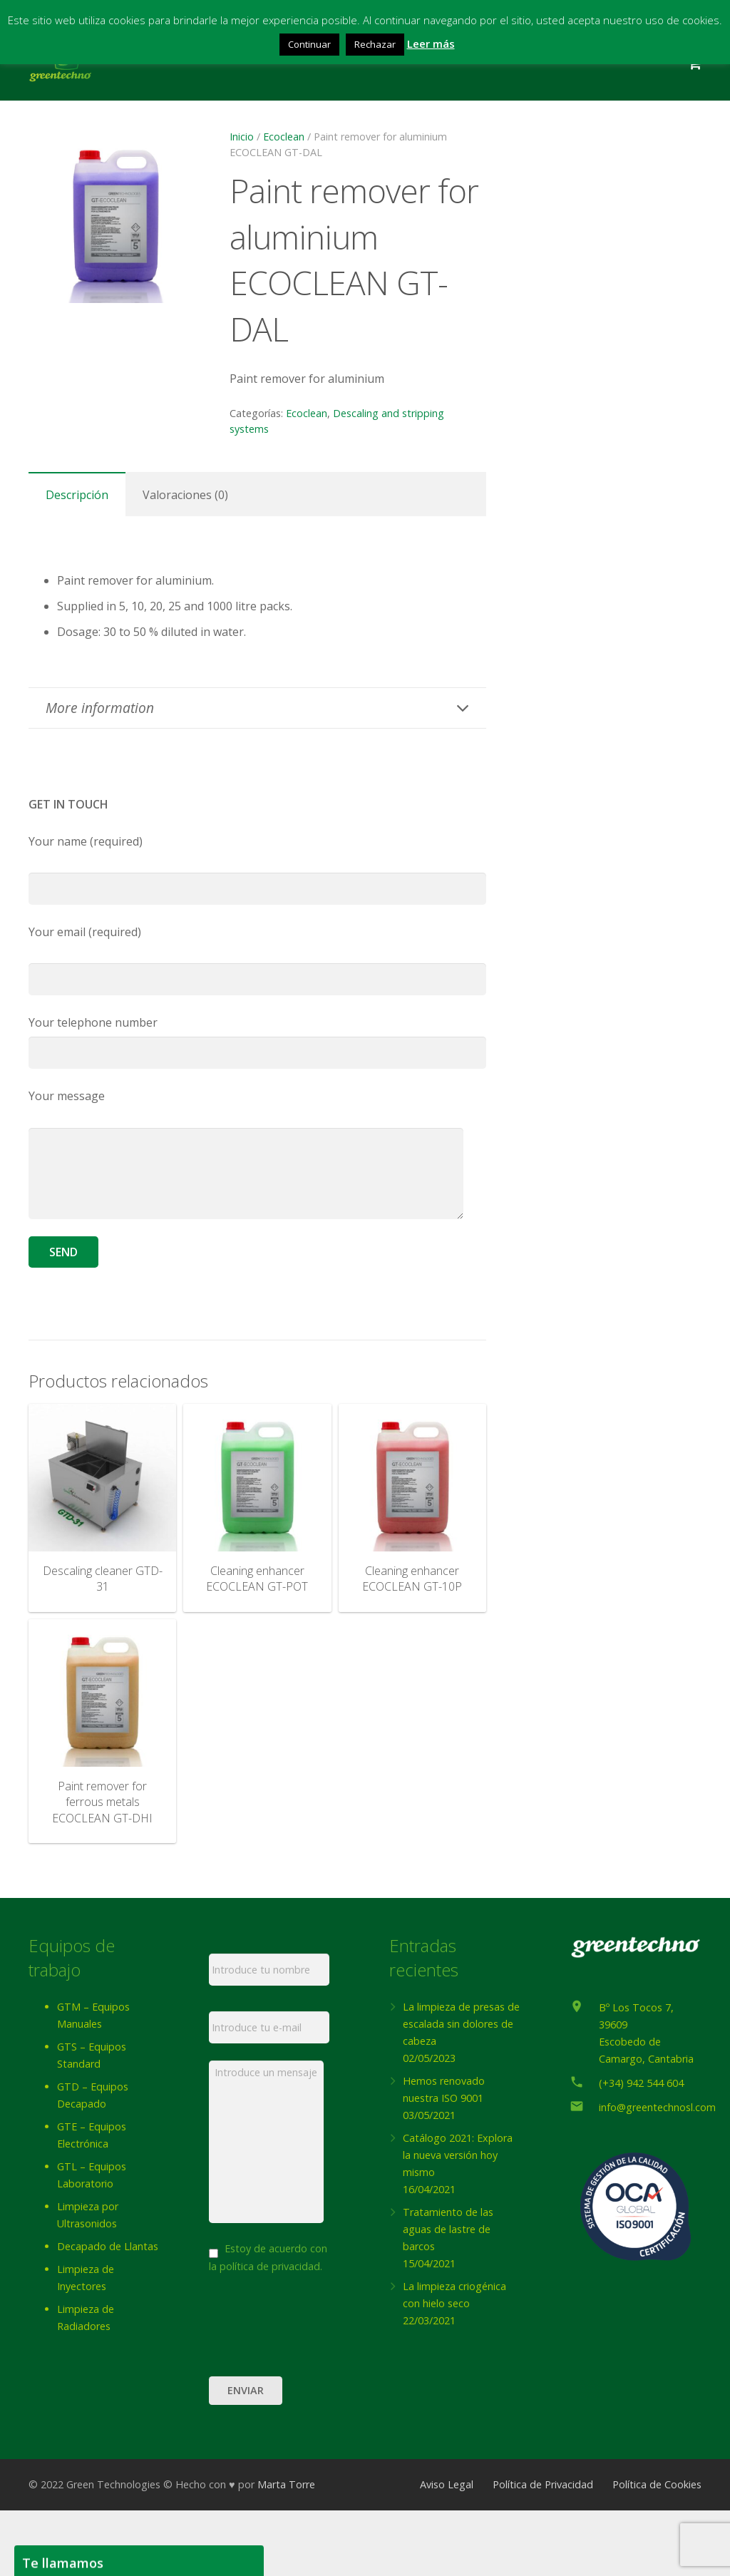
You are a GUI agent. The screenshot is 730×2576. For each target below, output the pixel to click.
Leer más (431, 43)
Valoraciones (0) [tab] (185, 495)
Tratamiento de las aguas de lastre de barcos (448, 2229)
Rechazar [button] (375, 44)
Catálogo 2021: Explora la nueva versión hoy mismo (458, 2155)
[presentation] (317, 2385)
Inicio (242, 136)
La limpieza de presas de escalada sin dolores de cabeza (461, 2024)
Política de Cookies (656, 2550)
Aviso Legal (446, 2550)
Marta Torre (286, 2550)
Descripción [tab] (77, 495)
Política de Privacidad (543, 2550)
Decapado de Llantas (107, 2246)
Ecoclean (283, 136)
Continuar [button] (309, 44)
